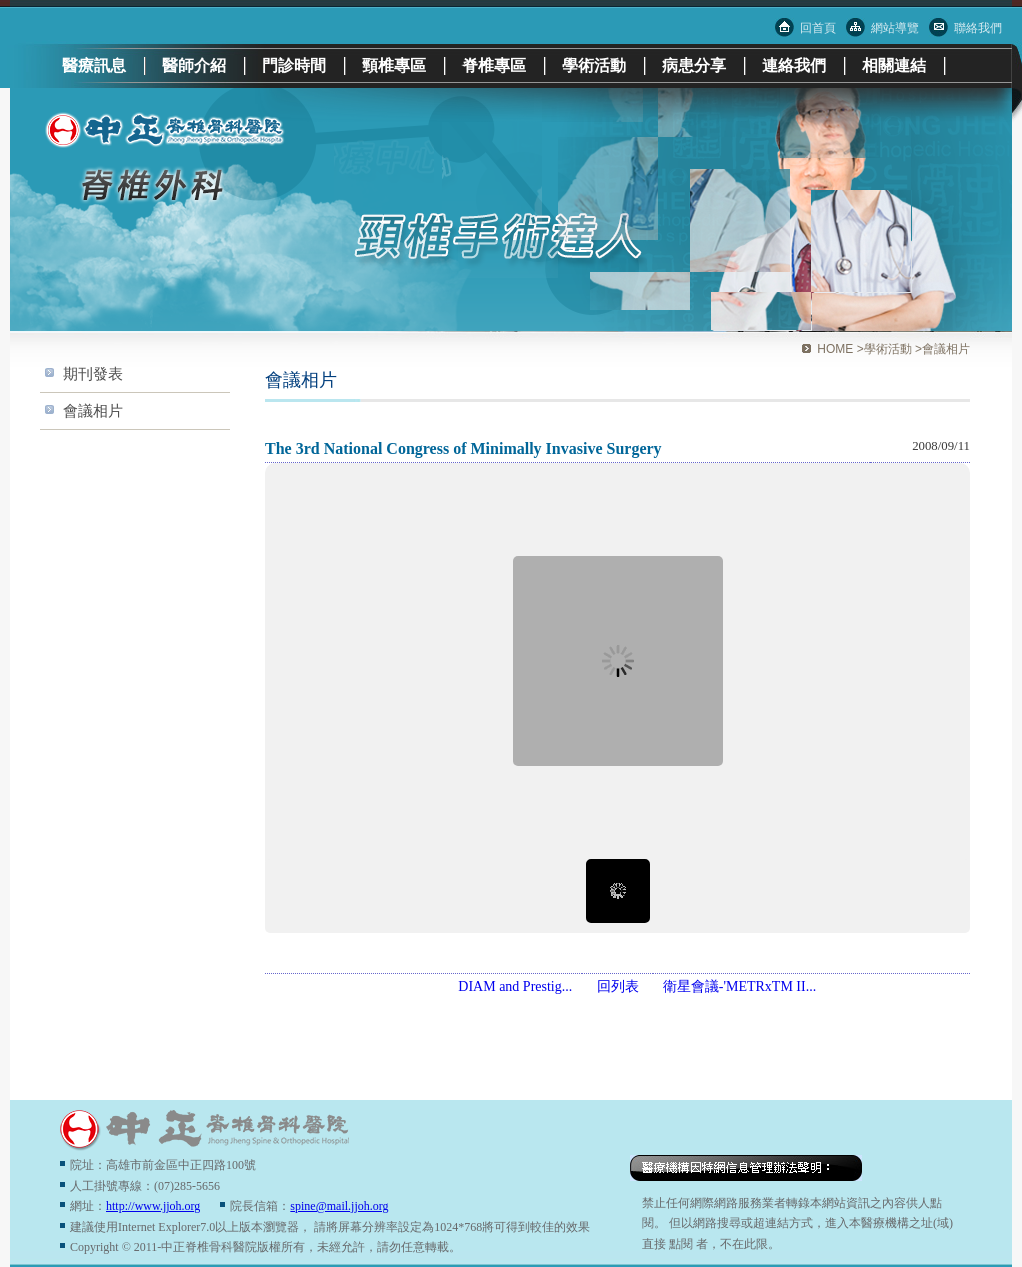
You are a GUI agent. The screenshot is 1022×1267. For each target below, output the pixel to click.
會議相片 (93, 410)
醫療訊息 (94, 65)
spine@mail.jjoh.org (339, 1206)
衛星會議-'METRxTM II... (739, 986)
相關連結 (894, 65)
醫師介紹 (194, 65)
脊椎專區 (494, 65)
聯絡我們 (978, 28)
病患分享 (694, 65)
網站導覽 (895, 28)
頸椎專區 (394, 65)
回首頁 (818, 28)
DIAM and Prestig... (515, 986)
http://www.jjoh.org (153, 1206)
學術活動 (594, 65)
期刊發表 (93, 373)
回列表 (618, 986)
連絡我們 (794, 65)
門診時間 (294, 65)
